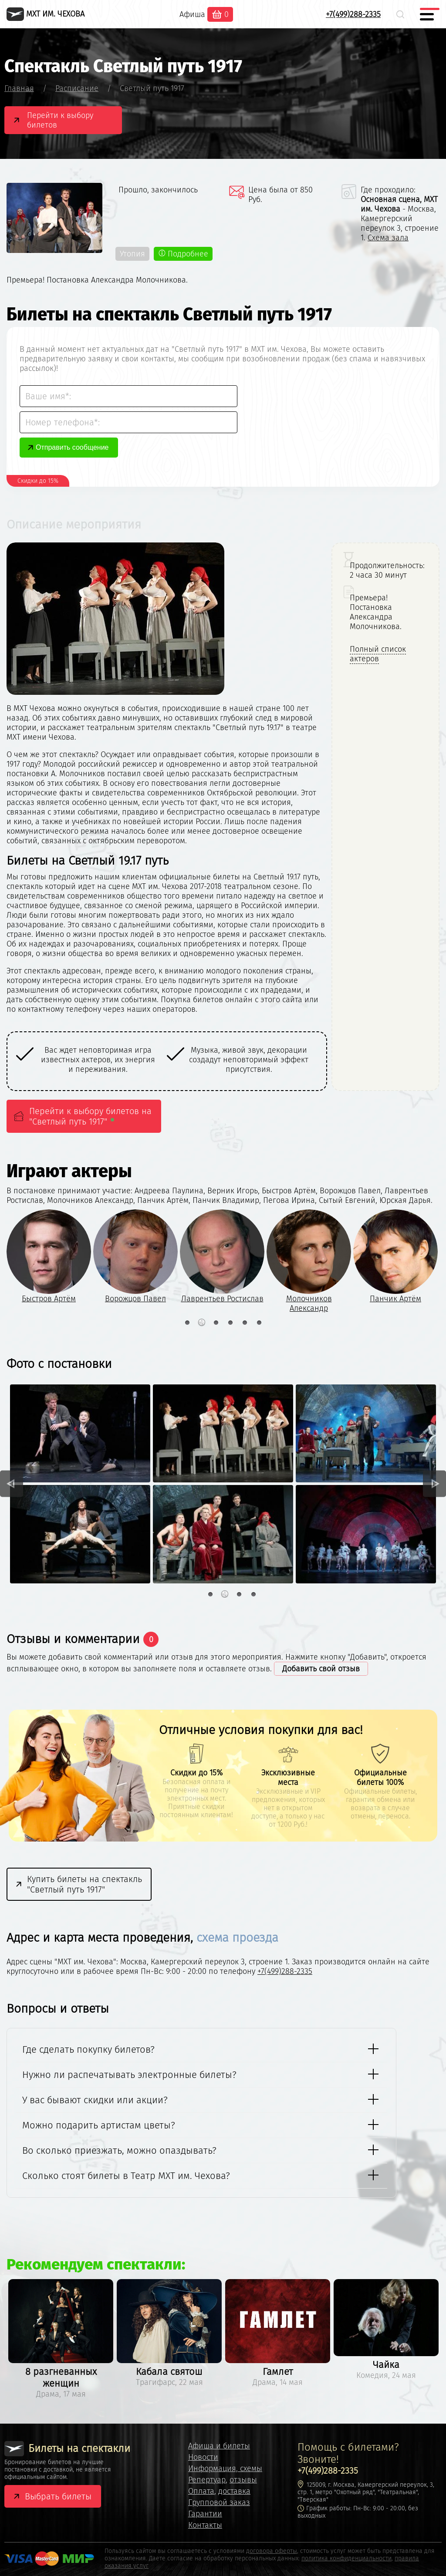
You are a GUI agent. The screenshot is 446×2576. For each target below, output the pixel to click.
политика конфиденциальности (346, 2558)
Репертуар (207, 2480)
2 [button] (201, 1323)
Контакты (205, 2525)
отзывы (243, 2480)
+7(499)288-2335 (353, 14)
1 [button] (187, 1323)
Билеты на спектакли (67, 2448)
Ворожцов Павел (135, 1298)
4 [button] (230, 1323)
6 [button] (259, 1323)
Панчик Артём (395, 1298)
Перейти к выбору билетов (60, 120)
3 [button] (216, 1323)
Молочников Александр (309, 1303)
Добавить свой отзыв (321, 1669)
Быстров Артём (49, 1298)
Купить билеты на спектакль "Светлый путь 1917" (84, 1884)
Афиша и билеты (219, 2446)
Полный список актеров (378, 653)
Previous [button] (11, 1484)
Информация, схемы (225, 2468)
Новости (203, 2457)
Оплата (201, 2491)
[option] (91, 1059)
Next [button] (434, 1484)
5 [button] (245, 1323)
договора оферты (271, 2551)
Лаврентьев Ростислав (222, 1298)
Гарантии (205, 2514)
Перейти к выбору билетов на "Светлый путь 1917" (90, 1116)
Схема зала (388, 237)
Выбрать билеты (58, 2496)
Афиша (192, 14)
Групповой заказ (219, 2502)
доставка (234, 2491)
